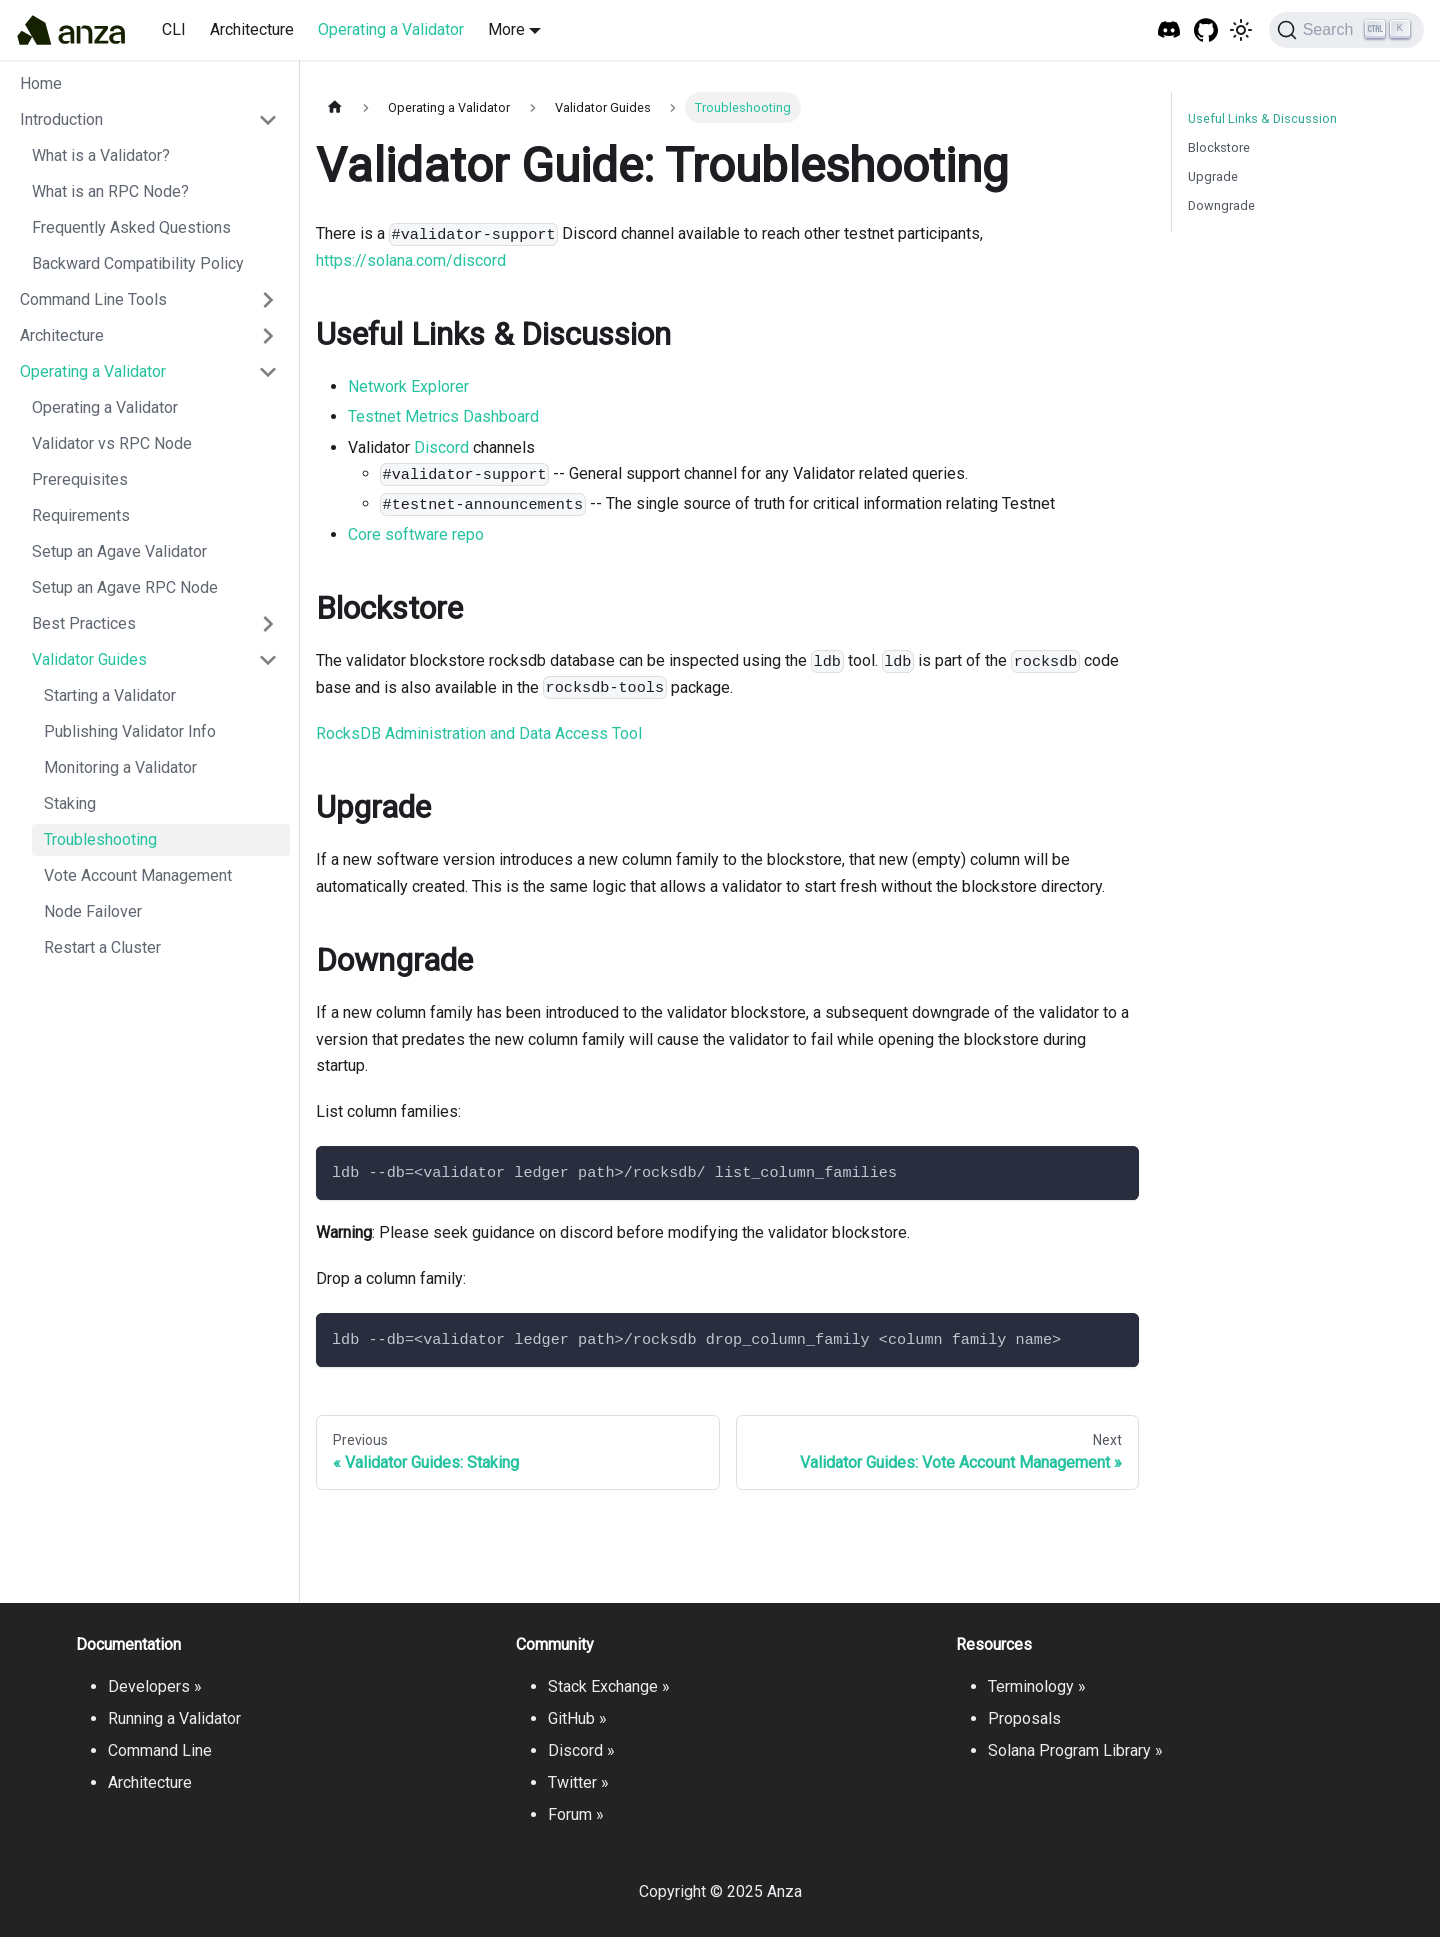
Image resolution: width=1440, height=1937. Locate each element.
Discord (441, 447)
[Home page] (335, 107)
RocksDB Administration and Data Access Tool (479, 733)
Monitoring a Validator (120, 767)
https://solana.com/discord (411, 260)
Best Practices (84, 623)
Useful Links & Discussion (1262, 118)
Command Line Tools (93, 299)
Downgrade (1221, 205)
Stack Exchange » (609, 1686)
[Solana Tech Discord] (1169, 30)
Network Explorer (408, 386)
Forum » (576, 1814)
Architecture (252, 29)
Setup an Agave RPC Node (125, 587)
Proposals (1024, 1718)
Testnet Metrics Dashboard (443, 416)
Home (41, 83)
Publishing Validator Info (130, 731)
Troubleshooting (100, 839)
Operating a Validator (391, 29)
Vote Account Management (138, 875)
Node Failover (93, 911)
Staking (70, 803)
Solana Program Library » (1075, 1750)
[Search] (1346, 30)
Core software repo (416, 534)
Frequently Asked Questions (131, 227)
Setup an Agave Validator (119, 551)
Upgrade (1213, 176)
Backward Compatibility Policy (138, 263)
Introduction (61, 119)
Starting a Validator (110, 695)
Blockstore (1219, 147)
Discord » (581, 1750)
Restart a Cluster (102, 947)
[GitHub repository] (1206, 30)
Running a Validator (174, 1718)
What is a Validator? (101, 155)
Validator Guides (89, 659)
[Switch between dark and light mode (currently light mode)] (1241, 30)
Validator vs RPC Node (112, 443)
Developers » (155, 1686)
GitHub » (577, 1718)
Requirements (81, 515)
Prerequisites (80, 479)
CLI (174, 29)
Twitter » (578, 1782)
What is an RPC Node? (110, 191)
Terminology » (1037, 1686)
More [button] (506, 29)
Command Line (160, 1750)
